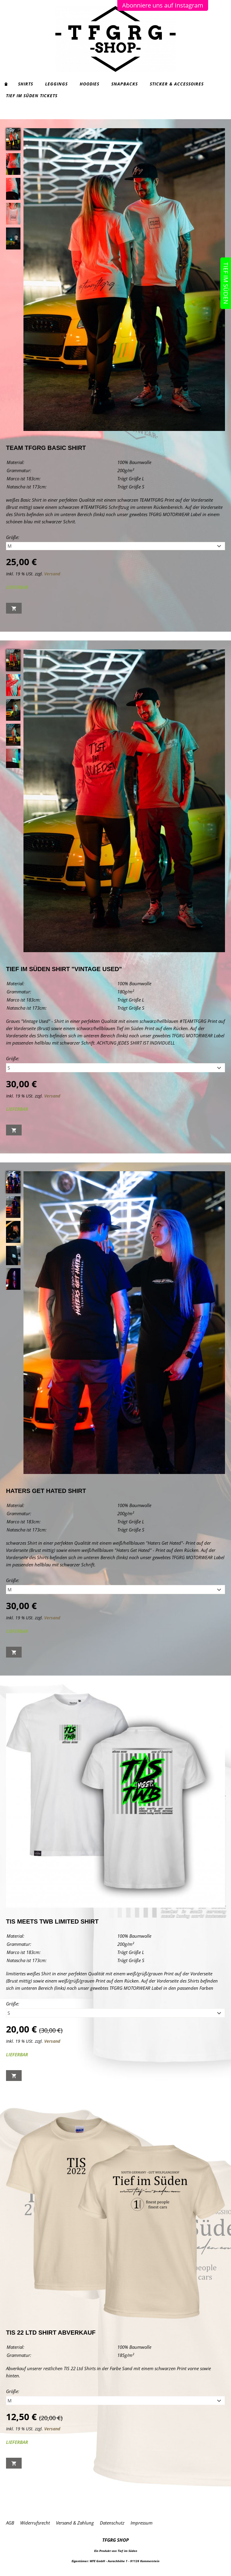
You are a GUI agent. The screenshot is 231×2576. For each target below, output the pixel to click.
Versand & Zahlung (75, 2523)
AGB (10, 2523)
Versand (52, 574)
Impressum (141, 2523)
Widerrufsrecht (35, 2523)
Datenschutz (112, 2523)
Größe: (12, 537)
